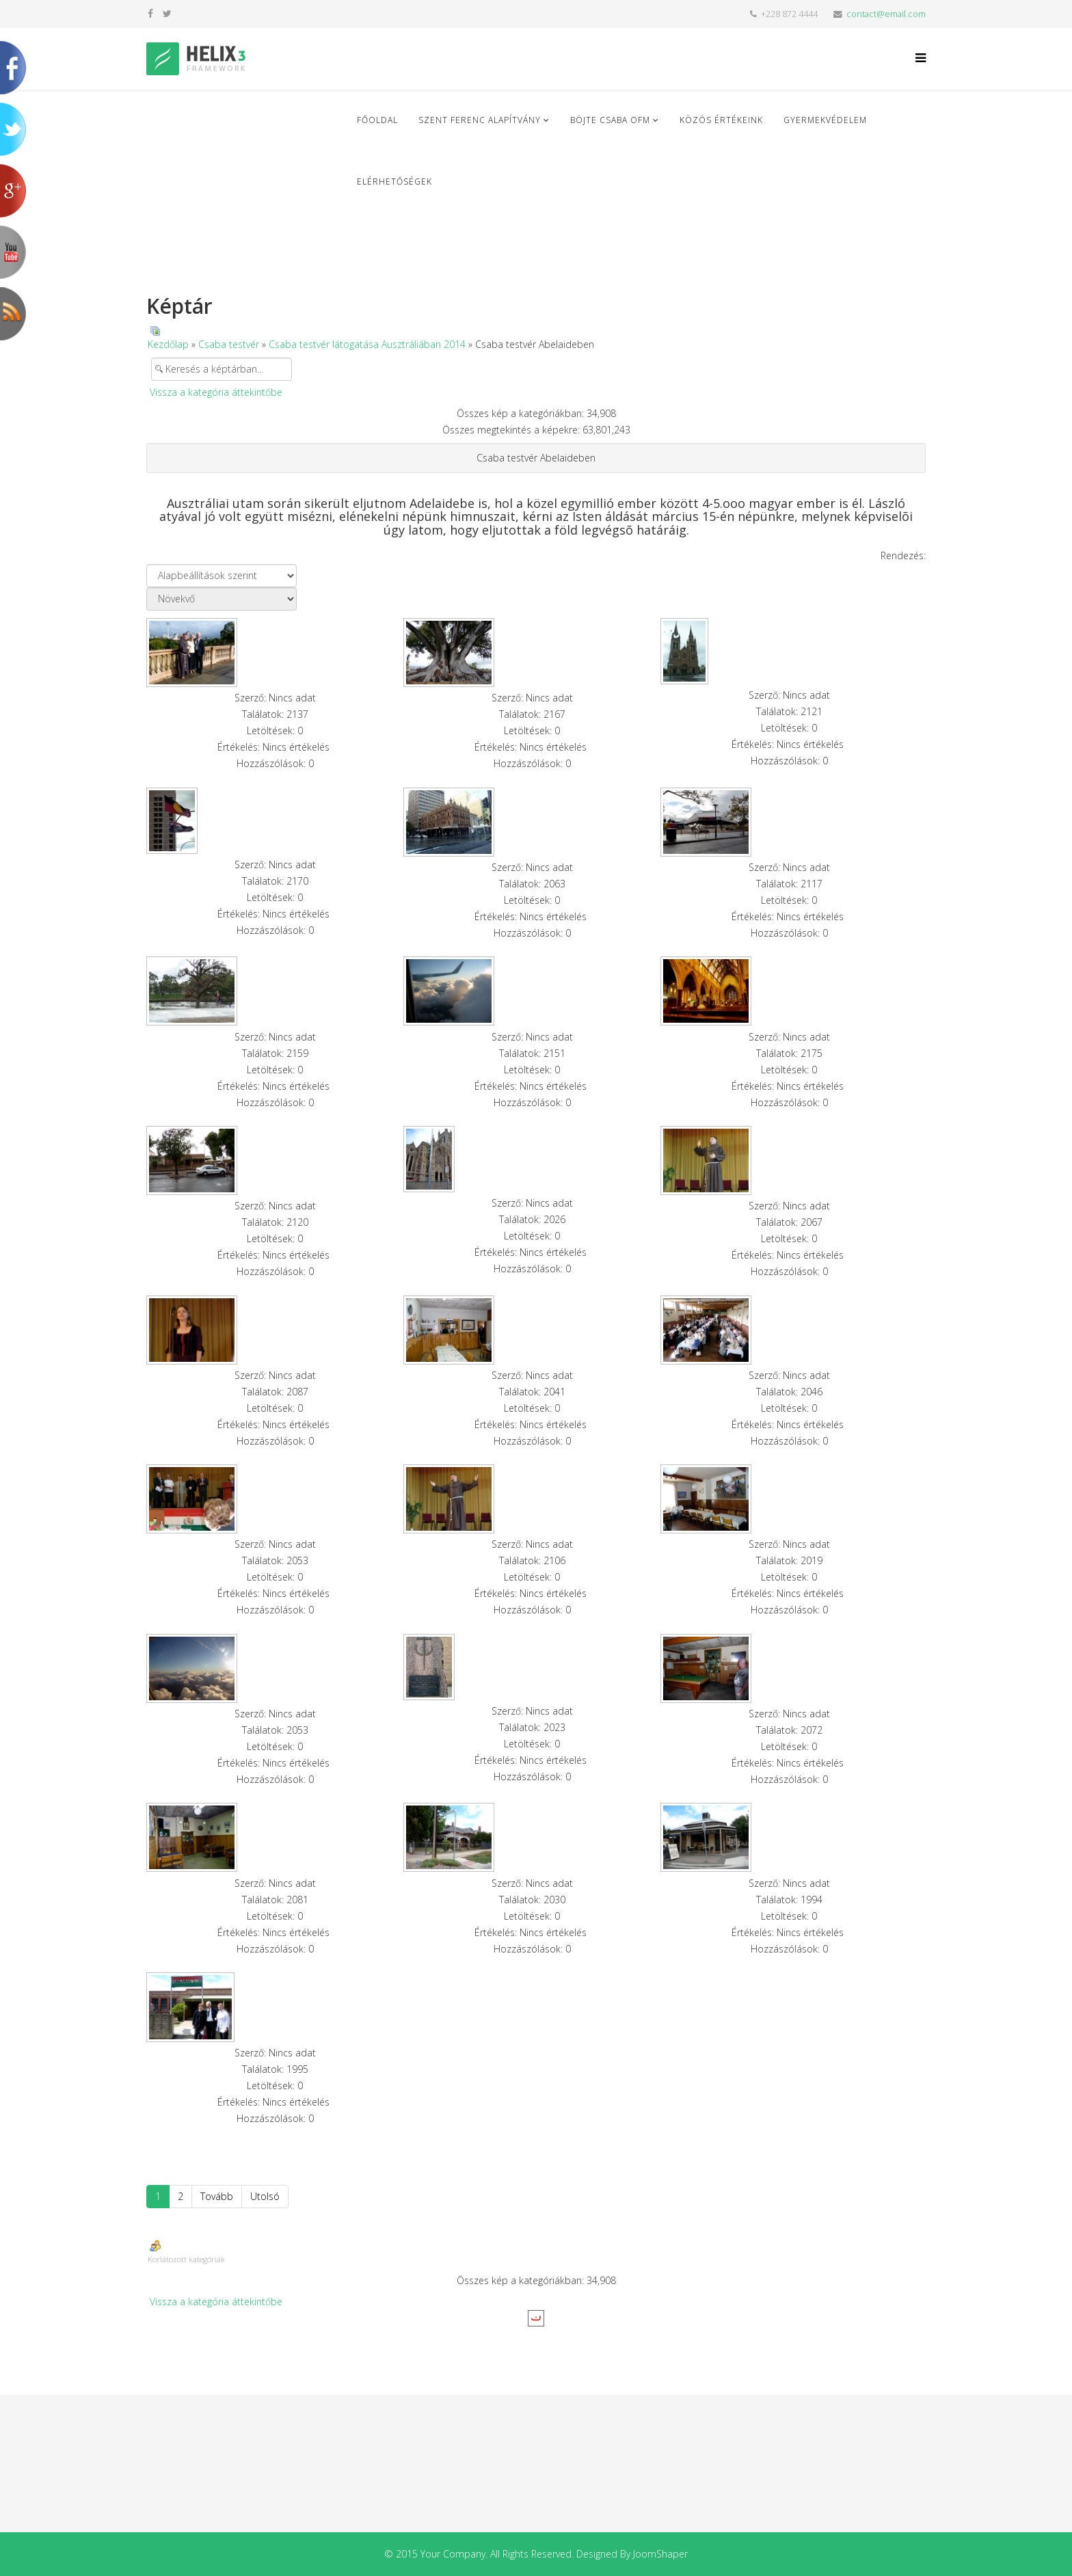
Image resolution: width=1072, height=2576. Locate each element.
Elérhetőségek (394, 181)
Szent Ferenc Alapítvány (479, 120)
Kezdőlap (168, 344)
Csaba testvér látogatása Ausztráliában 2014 (367, 344)
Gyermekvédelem (825, 120)
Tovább (216, 2196)
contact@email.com (886, 14)
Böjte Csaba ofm (610, 120)
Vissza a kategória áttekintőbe (216, 392)
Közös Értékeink (721, 120)
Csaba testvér (228, 344)
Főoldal (377, 120)
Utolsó (265, 2196)
